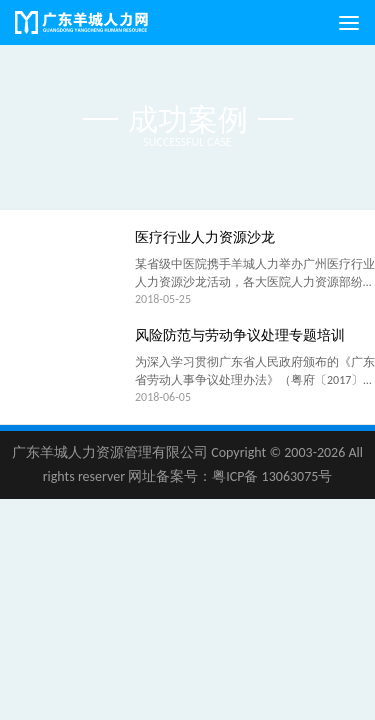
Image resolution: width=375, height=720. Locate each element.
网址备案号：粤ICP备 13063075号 (230, 476)
